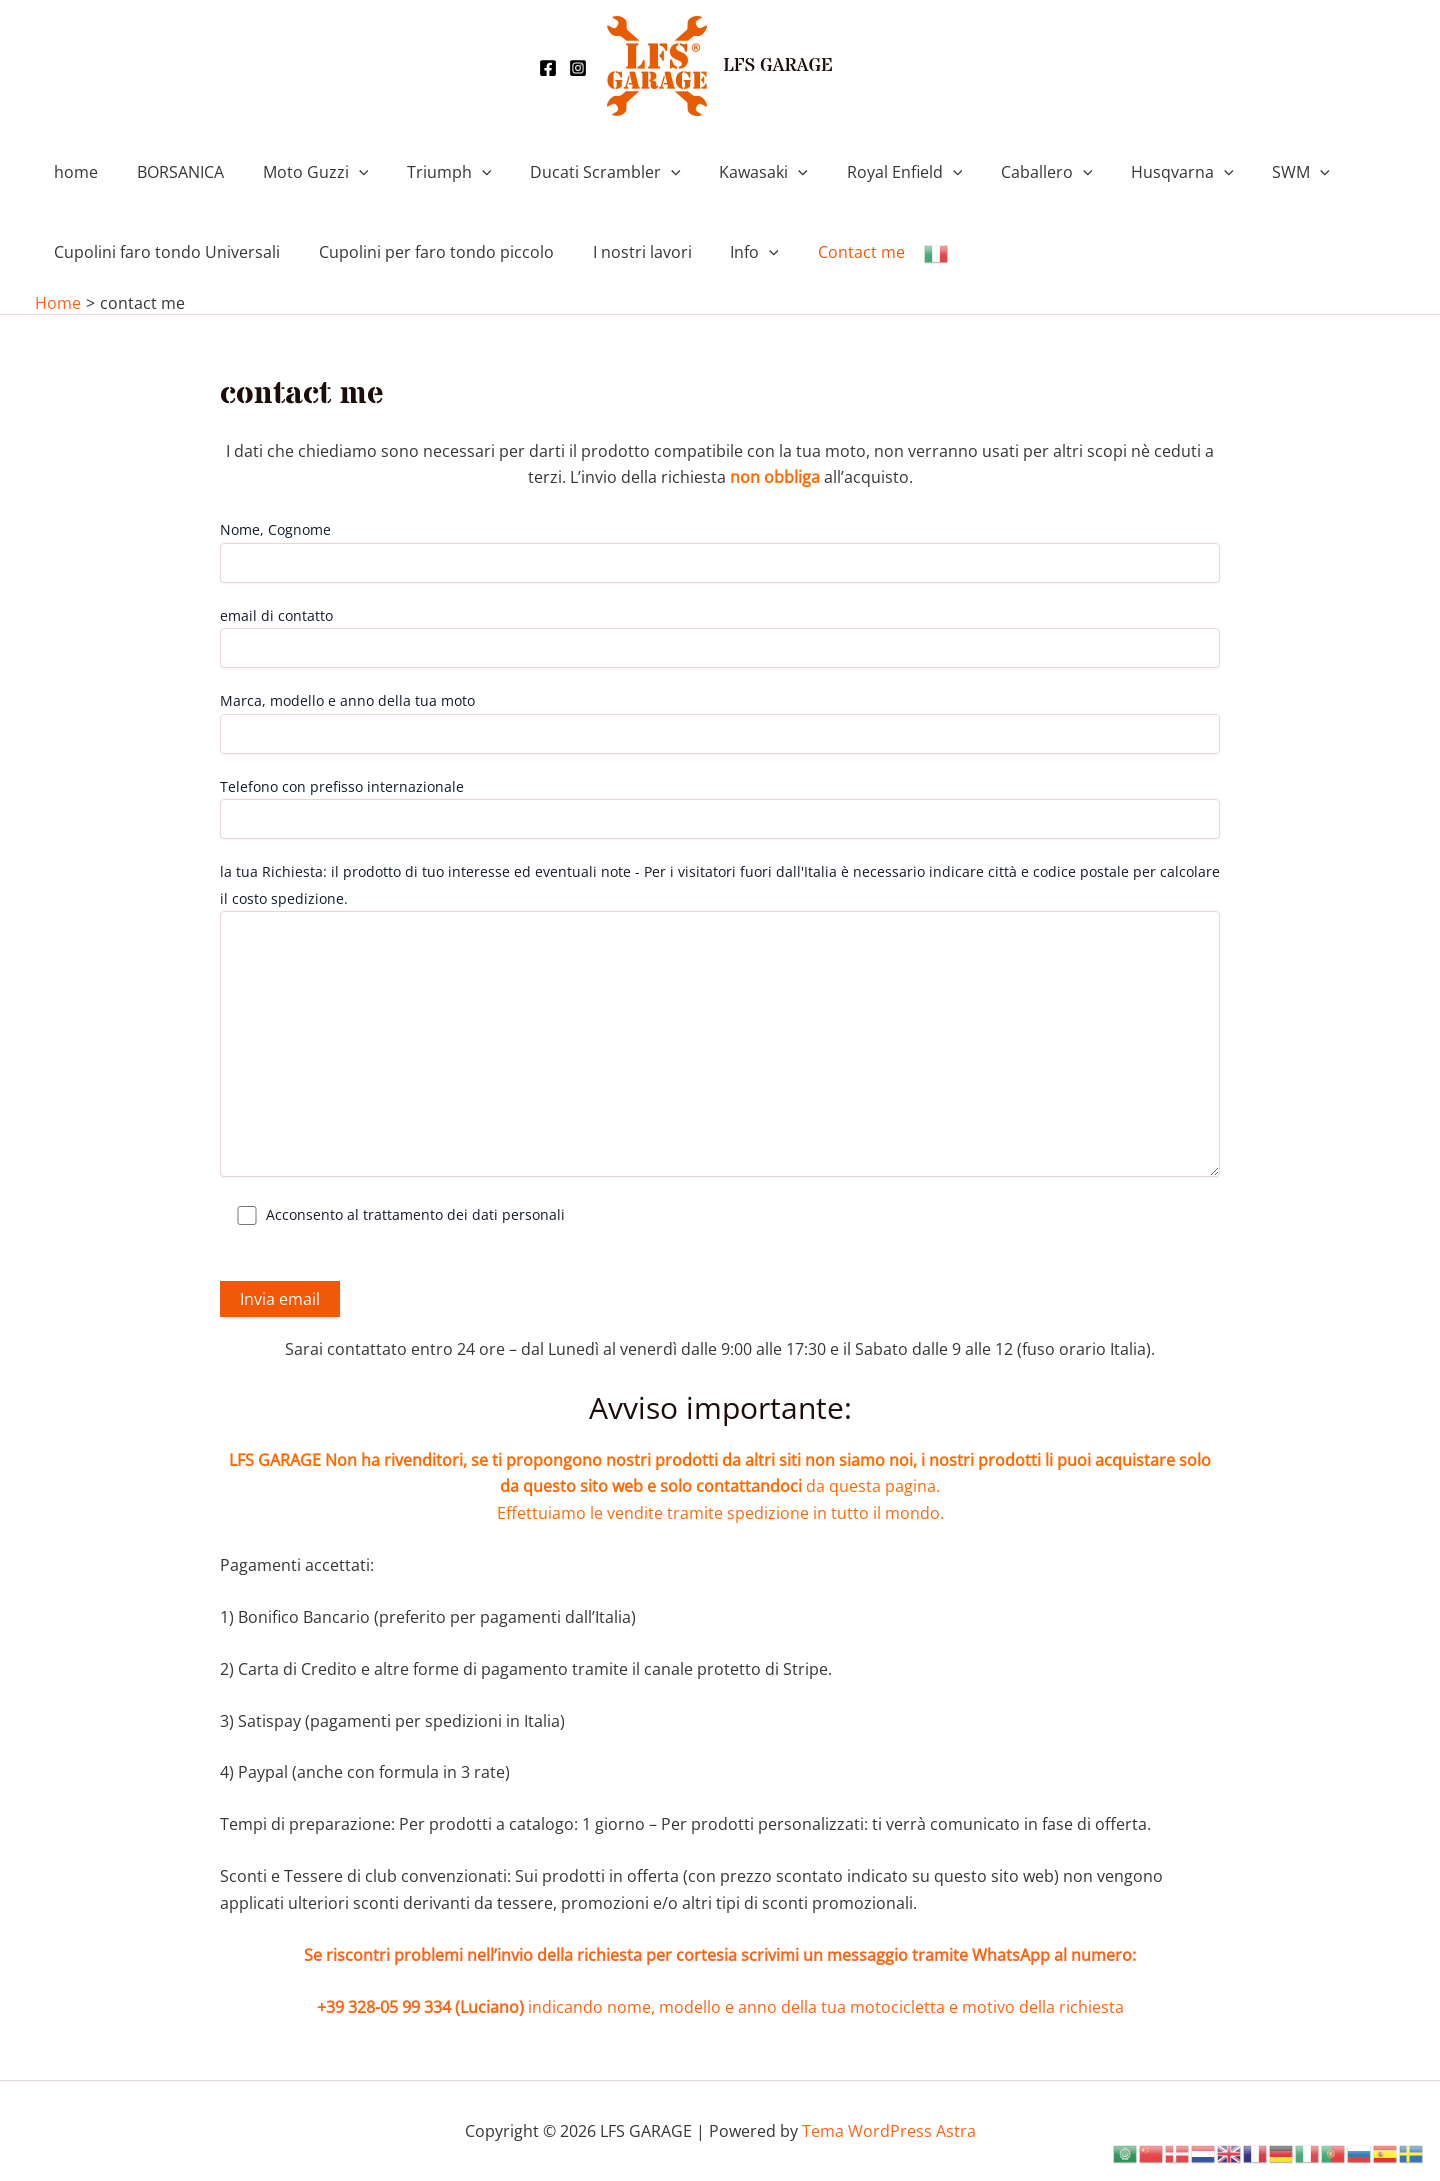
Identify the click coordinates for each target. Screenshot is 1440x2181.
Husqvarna (1126, 172)
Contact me (831, 252)
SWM (1238, 172)
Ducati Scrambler (575, 172)
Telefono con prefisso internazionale (720, 808)
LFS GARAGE (778, 66)
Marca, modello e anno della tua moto (720, 722)
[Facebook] (548, 68)
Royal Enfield (861, 172)
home (73, 172)
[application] (342, 172)
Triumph (426, 172)
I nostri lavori (625, 252)
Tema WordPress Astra (889, 2131)
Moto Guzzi (299, 172)
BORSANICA (170, 172)
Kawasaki (727, 172)
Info (731, 252)
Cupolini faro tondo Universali (164, 252)
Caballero (997, 172)
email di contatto (720, 637)
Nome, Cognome (720, 551)
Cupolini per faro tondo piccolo (426, 252)
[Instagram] (578, 68)
